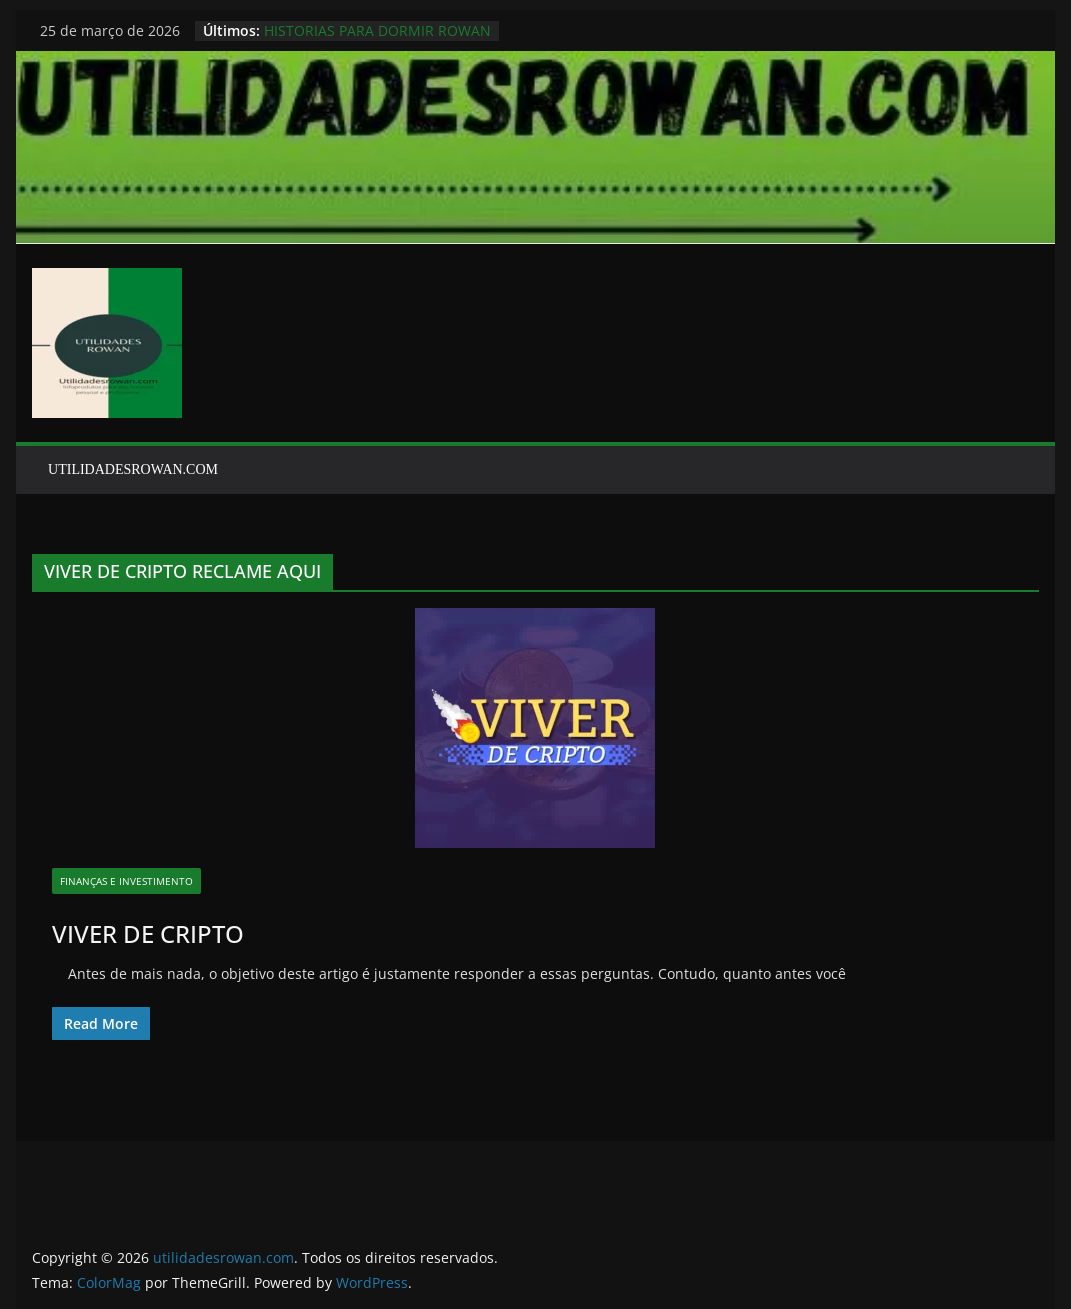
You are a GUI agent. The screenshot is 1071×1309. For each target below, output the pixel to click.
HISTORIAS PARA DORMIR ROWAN (377, 30)
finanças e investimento (126, 881)
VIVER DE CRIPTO (148, 933)
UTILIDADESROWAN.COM (133, 469)
